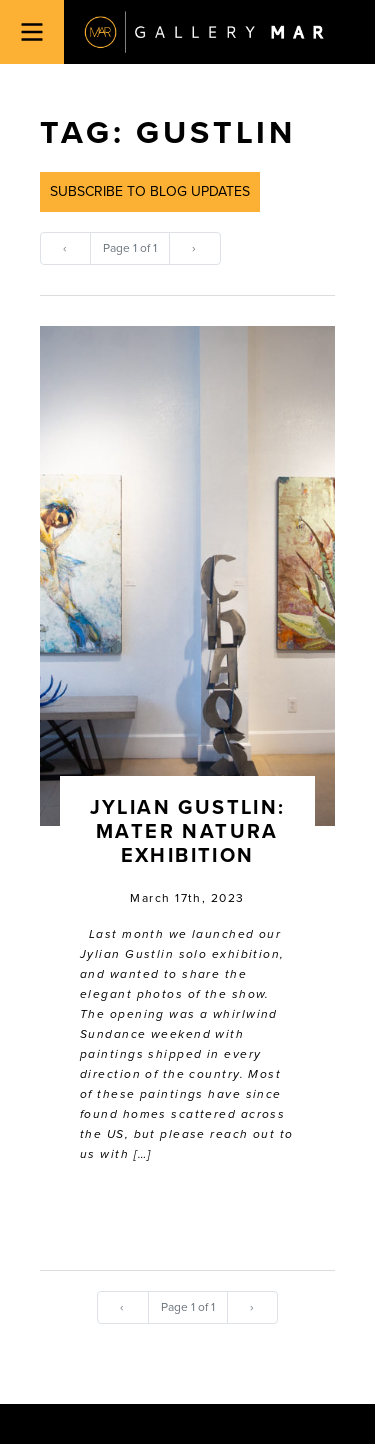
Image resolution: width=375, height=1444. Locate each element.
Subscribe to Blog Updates (150, 191)
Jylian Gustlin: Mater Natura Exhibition (188, 832)
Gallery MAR (204, 32)
